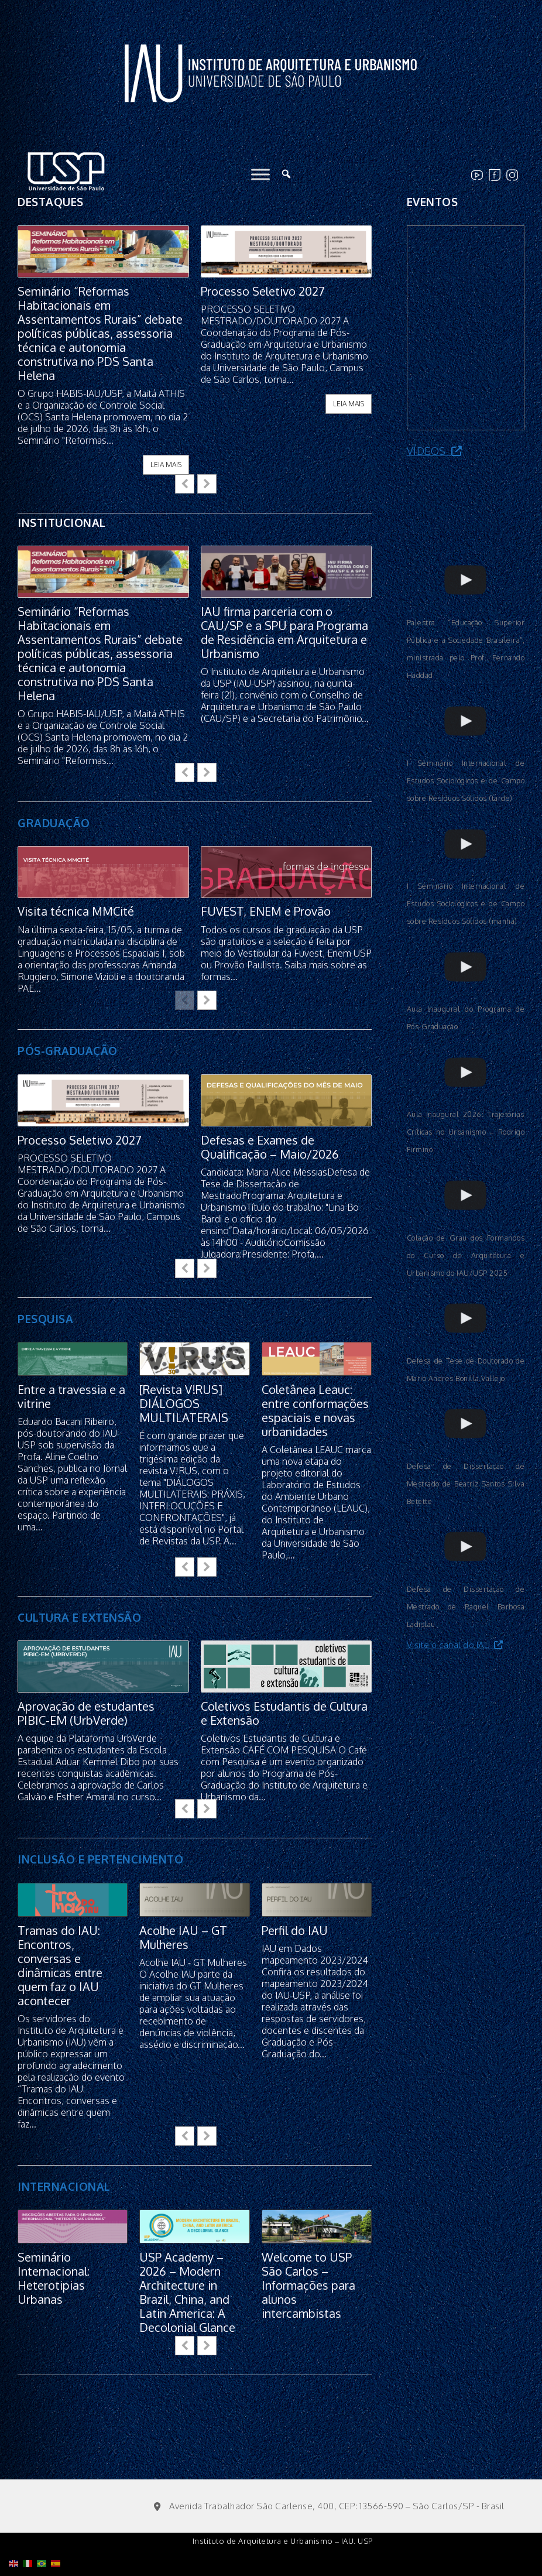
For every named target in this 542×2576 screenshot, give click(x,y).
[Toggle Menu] (260, 174)
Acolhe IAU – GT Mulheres (183, 1937)
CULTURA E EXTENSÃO (79, 1617)
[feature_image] (103, 250)
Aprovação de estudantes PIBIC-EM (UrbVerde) (86, 1713)
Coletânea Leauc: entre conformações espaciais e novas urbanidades (315, 1410)
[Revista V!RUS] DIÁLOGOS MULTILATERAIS (183, 1403)
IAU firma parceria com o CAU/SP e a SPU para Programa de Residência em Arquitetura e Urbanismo (284, 632)
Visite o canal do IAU (455, 1644)
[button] (207, 484)
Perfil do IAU (295, 1930)
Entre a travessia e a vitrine (71, 1396)
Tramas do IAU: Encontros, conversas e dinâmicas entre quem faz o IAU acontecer (60, 1965)
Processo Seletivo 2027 (263, 291)
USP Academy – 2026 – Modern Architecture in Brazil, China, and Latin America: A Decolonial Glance (187, 2292)
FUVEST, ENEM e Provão (266, 912)
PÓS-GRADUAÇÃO (68, 1050)
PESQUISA (45, 1318)
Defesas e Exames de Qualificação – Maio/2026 (270, 1147)
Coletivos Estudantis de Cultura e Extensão (284, 1713)
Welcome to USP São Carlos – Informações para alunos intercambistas (308, 2285)
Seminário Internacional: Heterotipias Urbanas (54, 2278)
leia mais (165, 464)
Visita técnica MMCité (76, 912)
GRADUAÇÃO (54, 823)
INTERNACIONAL (64, 2186)
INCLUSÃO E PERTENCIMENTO (100, 1859)
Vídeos (434, 450)
